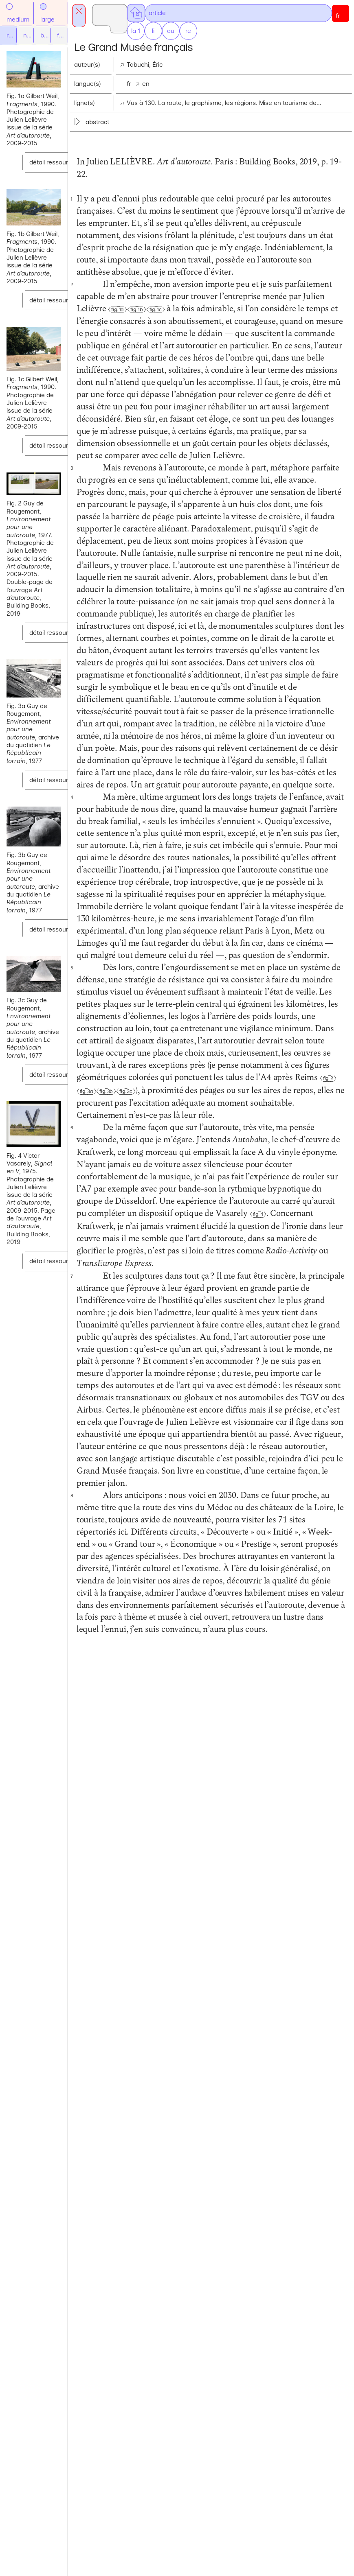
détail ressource (52, 178)
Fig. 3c (265, 1651)
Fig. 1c (275, 370)
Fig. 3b (245, 1651)
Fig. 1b (256, 370)
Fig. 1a (237, 370)
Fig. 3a (226, 1651)
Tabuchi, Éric (233, 64)
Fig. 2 (205, 1651)
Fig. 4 (215, 1860)
